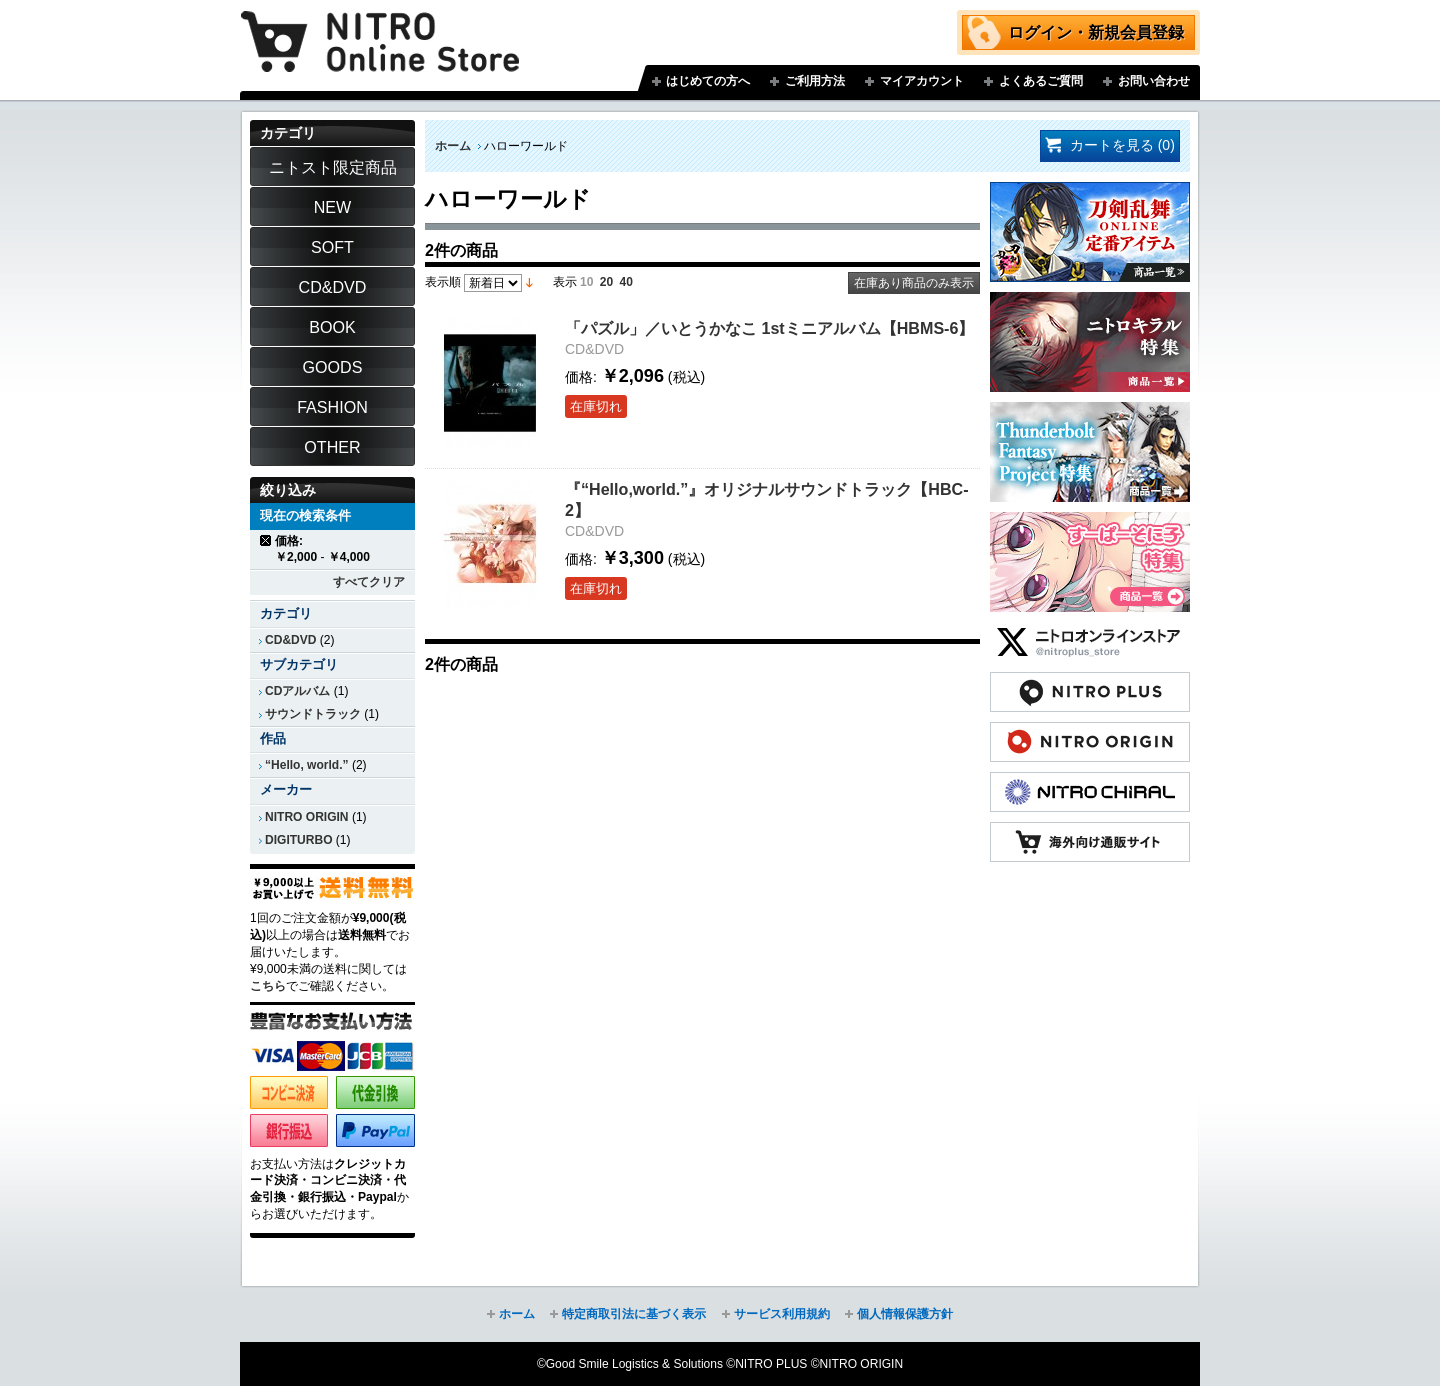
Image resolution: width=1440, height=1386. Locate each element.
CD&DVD (290, 640)
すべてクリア (369, 582)
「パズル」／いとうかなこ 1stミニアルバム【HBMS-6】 (769, 328)
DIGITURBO (299, 840)
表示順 (443, 282)
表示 (565, 282)
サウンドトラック (313, 714)
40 (626, 282)
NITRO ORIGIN (307, 817)
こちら (268, 986)
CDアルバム (297, 691)
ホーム (453, 146)
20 (606, 282)
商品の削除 (266, 540)
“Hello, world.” (307, 765)
